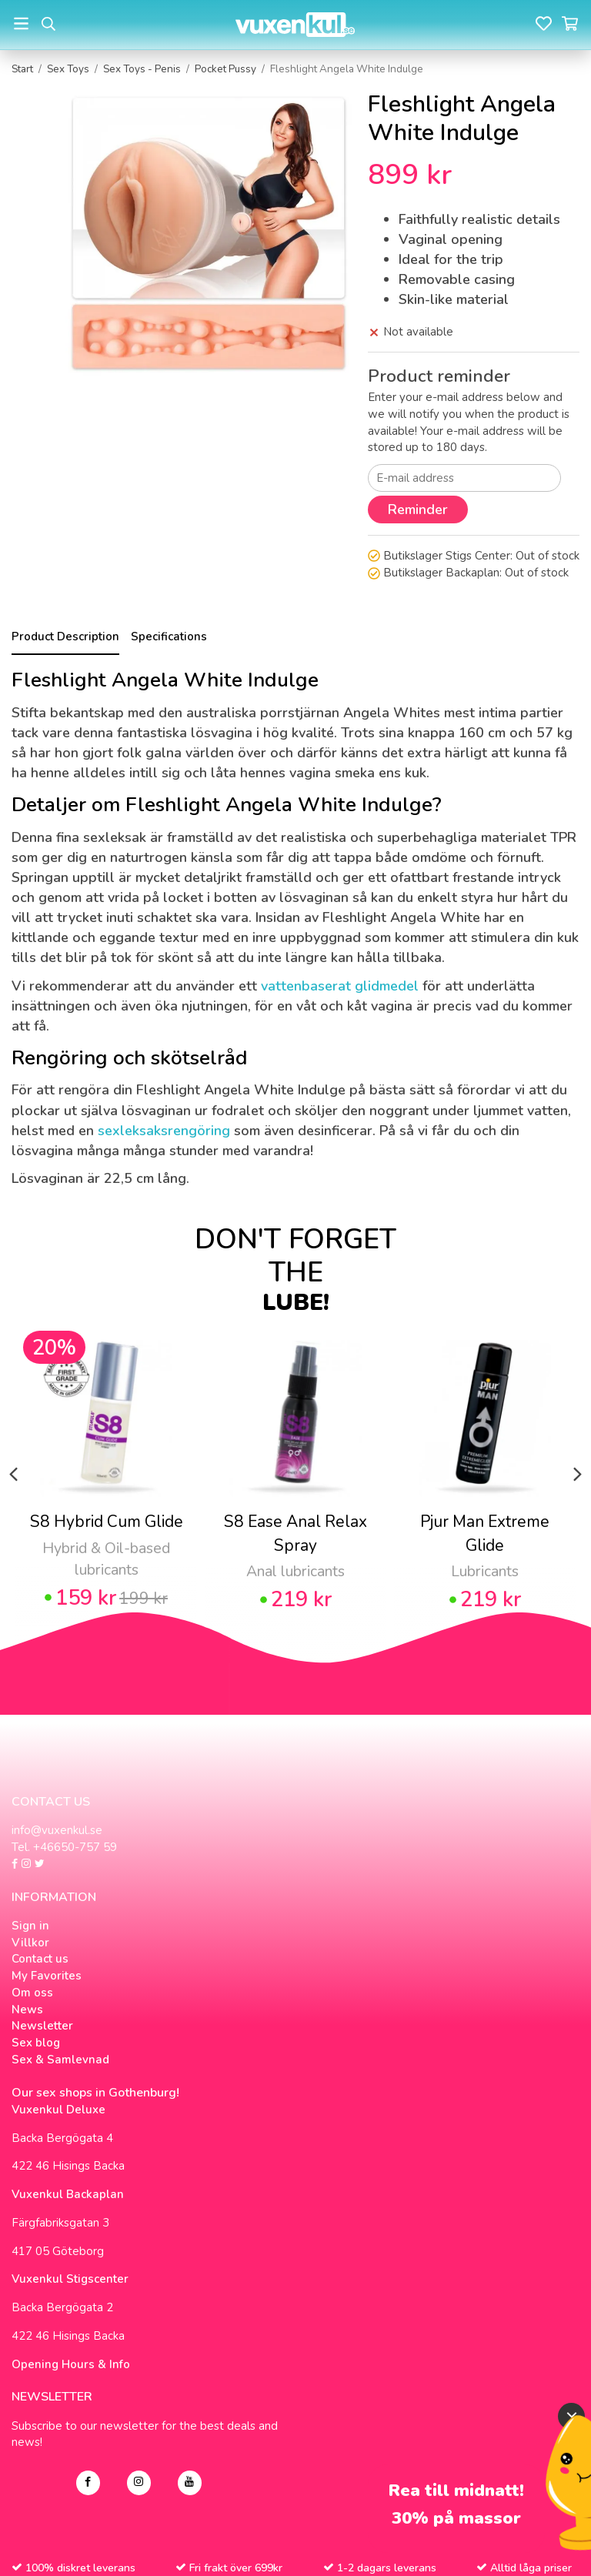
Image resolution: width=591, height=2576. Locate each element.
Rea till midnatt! (456, 2491)
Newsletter (42, 2025)
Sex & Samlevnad (60, 2059)
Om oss (32, 1992)
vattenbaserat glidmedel (340, 986)
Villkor (30, 1942)
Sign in (30, 1925)
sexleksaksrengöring (164, 1130)
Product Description (65, 636)
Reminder (418, 509)
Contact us (40, 1958)
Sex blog (36, 2042)
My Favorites (47, 1975)
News (27, 2009)
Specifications (169, 636)
